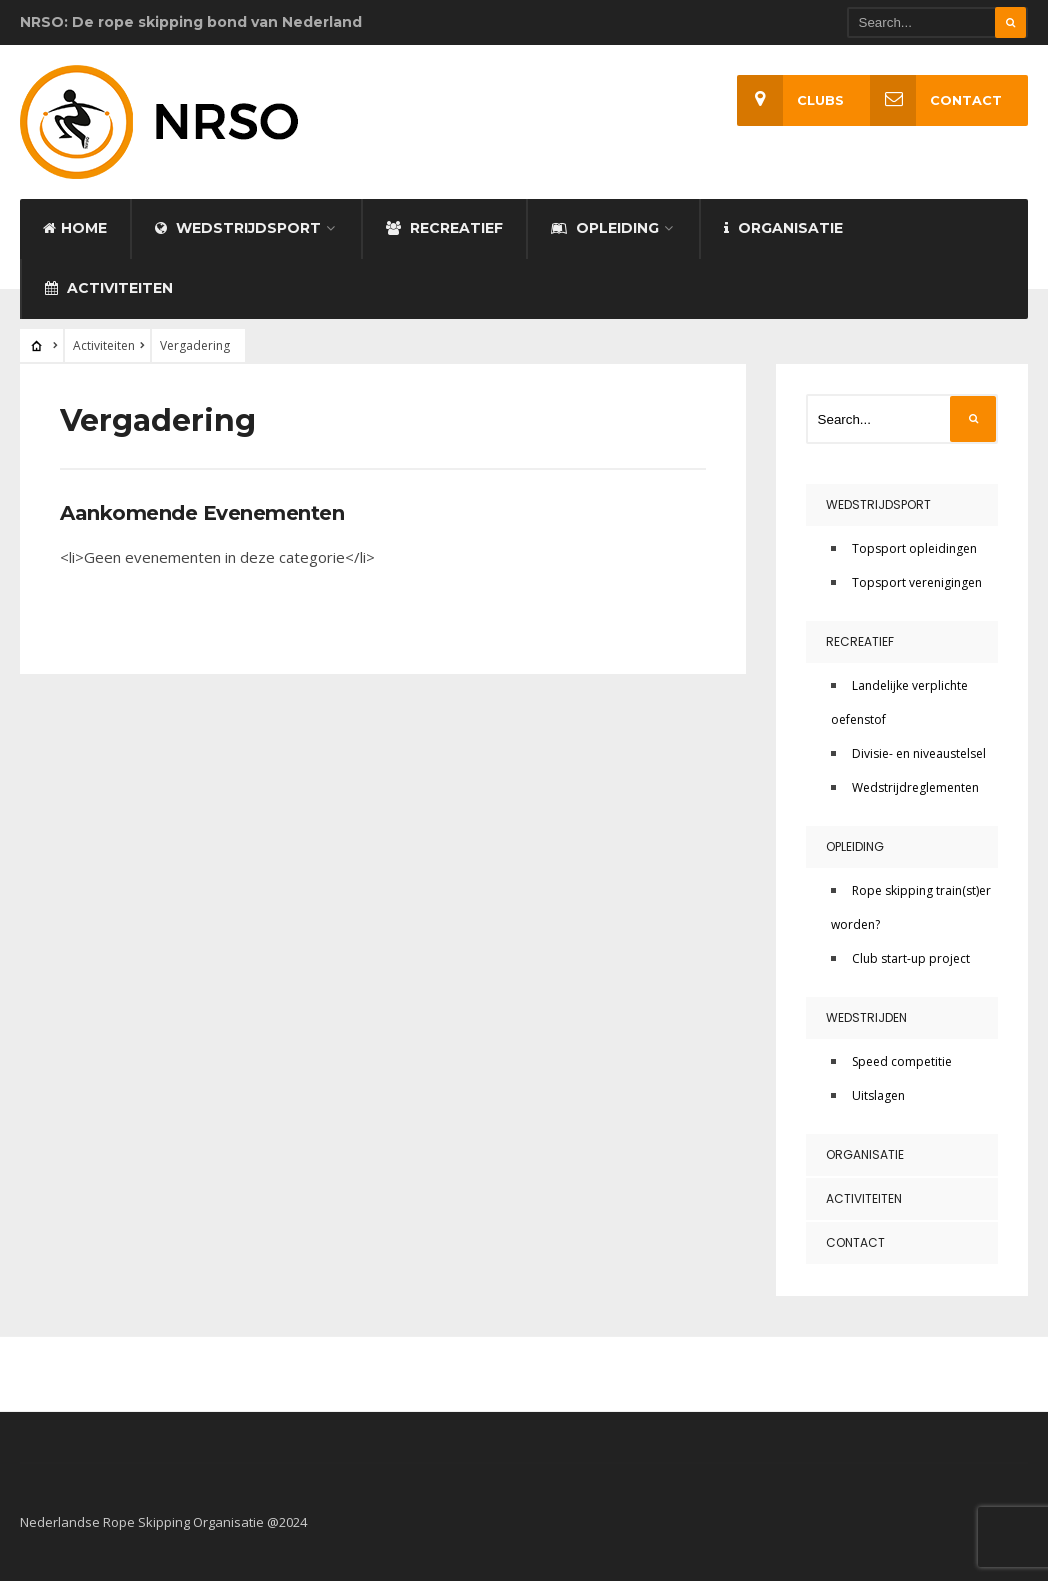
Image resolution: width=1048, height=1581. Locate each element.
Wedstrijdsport (238, 228)
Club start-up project (911, 958)
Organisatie (783, 228)
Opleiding (605, 228)
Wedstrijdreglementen (915, 787)
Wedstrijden (866, 1017)
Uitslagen (878, 1095)
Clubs (790, 100)
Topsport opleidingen (914, 548)
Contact (936, 100)
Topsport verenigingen (917, 582)
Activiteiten (109, 288)
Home (75, 228)
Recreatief (444, 228)
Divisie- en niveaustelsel (919, 753)
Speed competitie (902, 1061)
